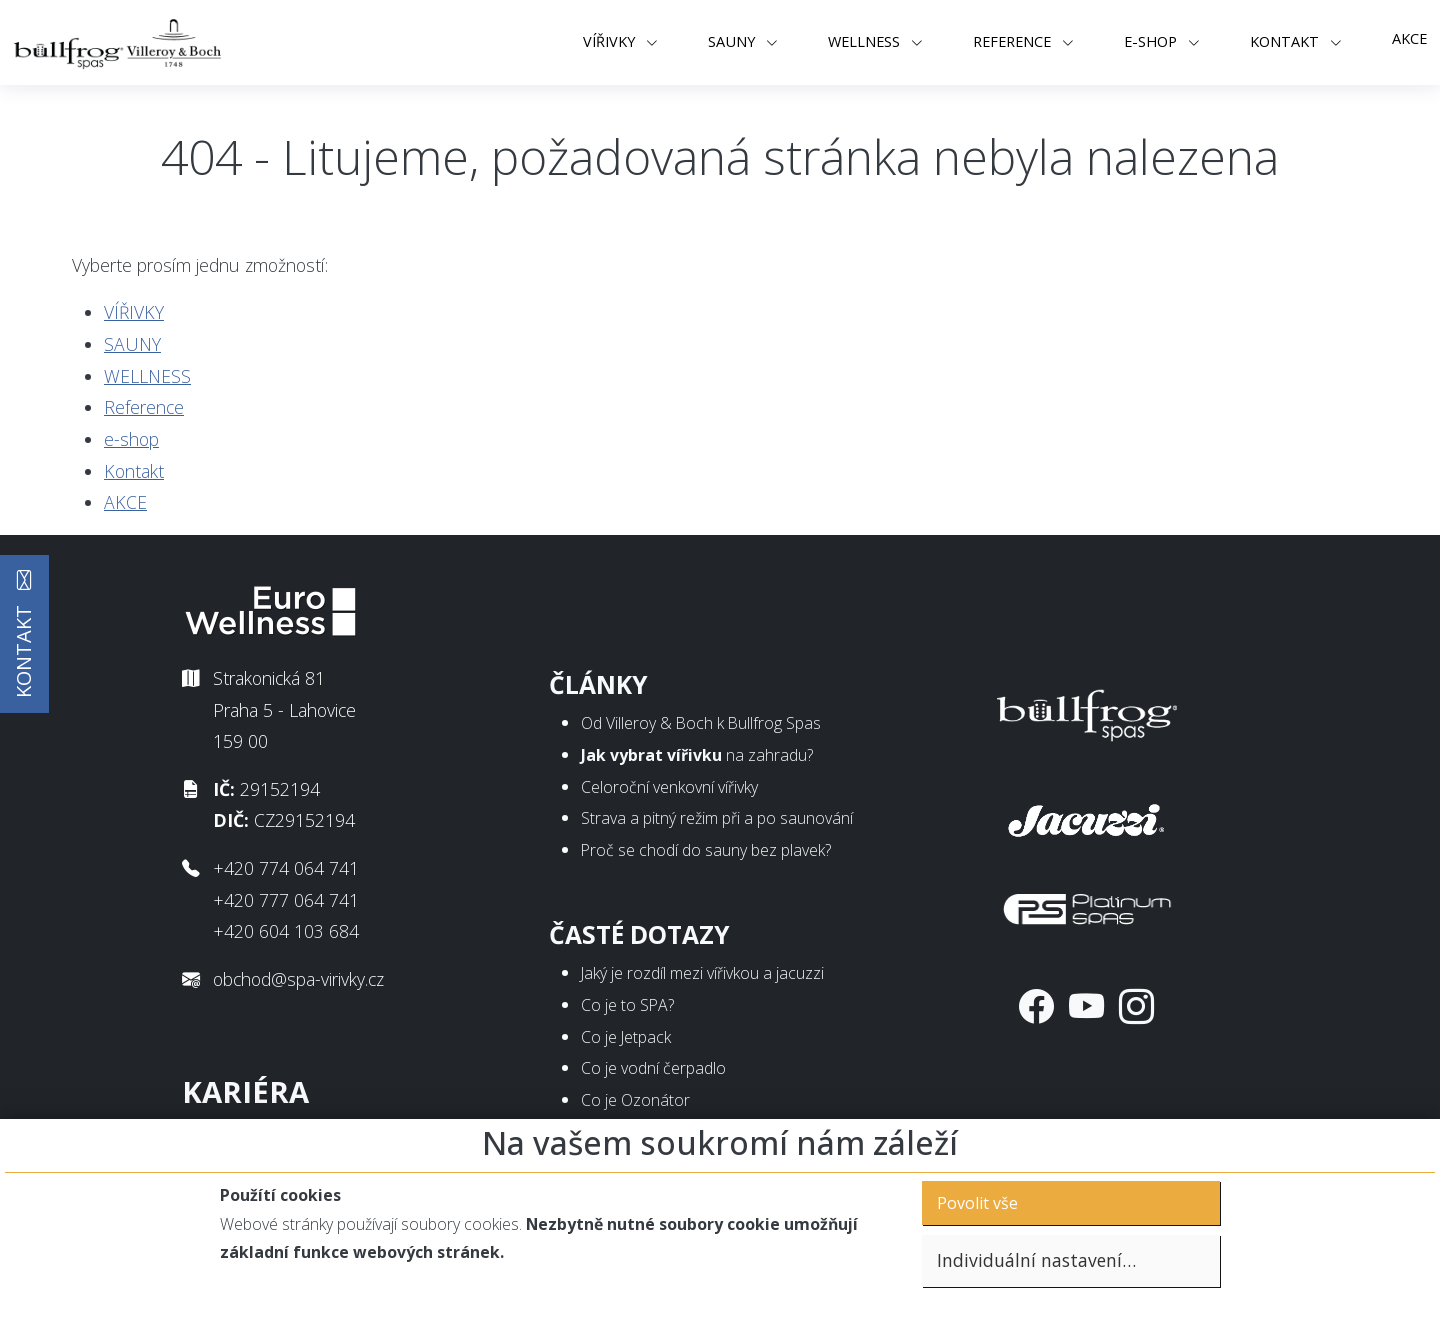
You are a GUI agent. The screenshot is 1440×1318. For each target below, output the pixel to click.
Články (598, 684)
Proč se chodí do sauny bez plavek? (706, 850)
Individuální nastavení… (1036, 1260)
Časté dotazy (639, 934)
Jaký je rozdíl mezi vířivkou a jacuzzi (702, 973)
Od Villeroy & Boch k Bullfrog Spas (701, 723)
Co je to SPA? (627, 1005)
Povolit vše (977, 1203)
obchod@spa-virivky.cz (298, 979)
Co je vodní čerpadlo (653, 1068)
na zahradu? (697, 755)
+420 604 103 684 (286, 931)
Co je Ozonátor (635, 1100)
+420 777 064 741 (286, 900)
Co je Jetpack (626, 1037)
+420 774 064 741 (286, 868)
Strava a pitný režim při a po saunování (717, 818)
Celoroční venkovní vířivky (669, 787)
